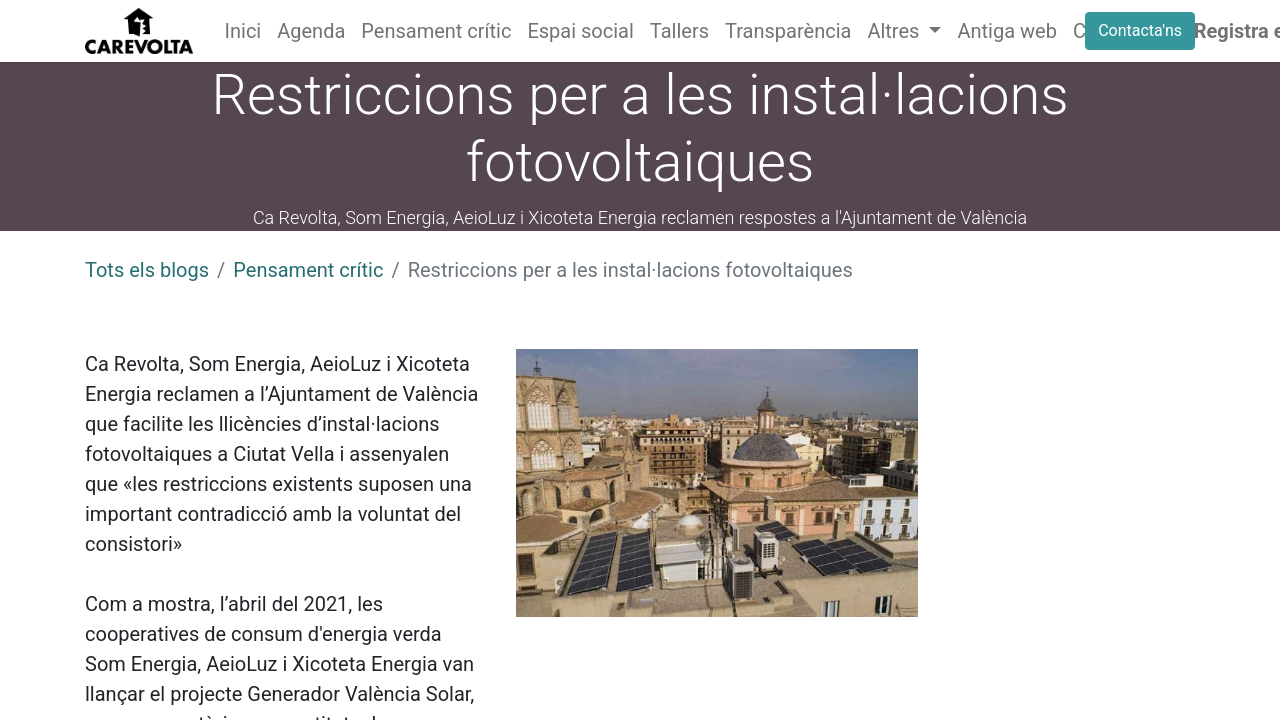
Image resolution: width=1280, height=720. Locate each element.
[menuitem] (243, 31)
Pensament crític (308, 270)
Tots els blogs (147, 270)
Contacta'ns (1140, 30)
